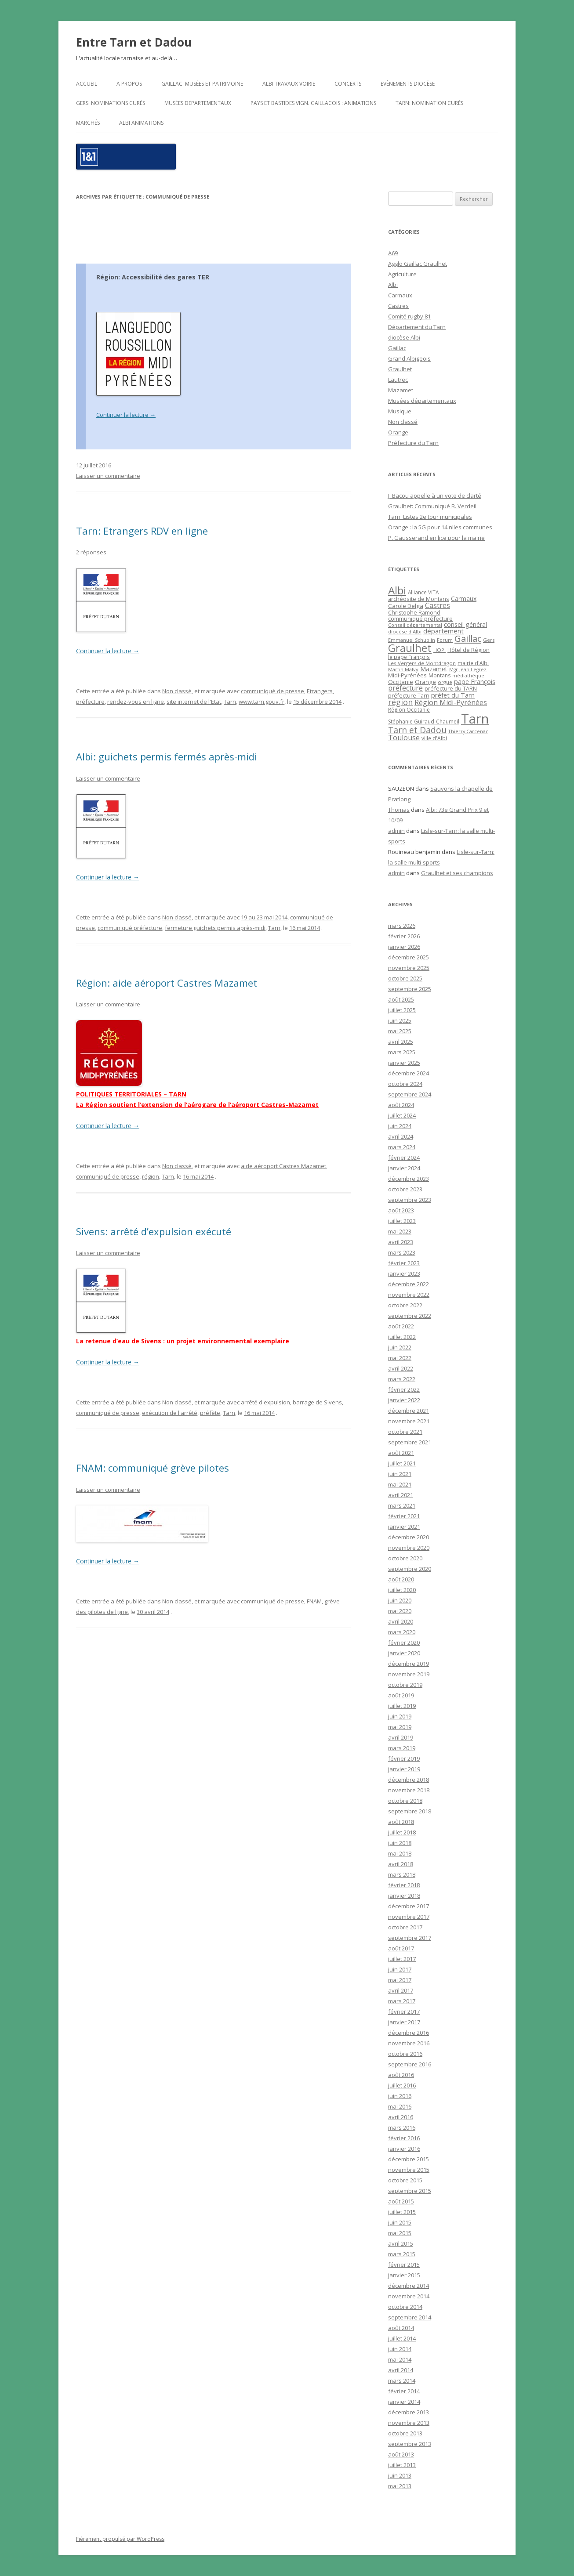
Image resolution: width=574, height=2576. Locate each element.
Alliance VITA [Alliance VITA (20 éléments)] (423, 592)
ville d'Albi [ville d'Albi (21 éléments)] (434, 738)
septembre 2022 (409, 1316)
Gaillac (397, 348)
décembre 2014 (408, 2286)
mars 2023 (401, 1252)
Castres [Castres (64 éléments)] (437, 605)
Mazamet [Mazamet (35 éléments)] (433, 669)
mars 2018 (401, 1874)
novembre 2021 (408, 1421)
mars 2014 (401, 2380)
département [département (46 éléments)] (443, 630)
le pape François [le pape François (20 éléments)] (409, 656)
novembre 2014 (408, 2296)
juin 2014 (399, 2349)
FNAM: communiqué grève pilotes (152, 1467)
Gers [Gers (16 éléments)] (488, 640)
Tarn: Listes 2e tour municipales (430, 517)
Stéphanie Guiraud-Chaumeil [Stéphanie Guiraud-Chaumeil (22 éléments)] (423, 721)
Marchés (88, 123)
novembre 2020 (408, 1548)
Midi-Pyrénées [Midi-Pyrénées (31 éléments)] (407, 675)
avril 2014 (400, 2370)
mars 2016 (401, 2127)
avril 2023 (400, 1242)
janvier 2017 (404, 2022)
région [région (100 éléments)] (400, 702)
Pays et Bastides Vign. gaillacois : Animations (313, 103)
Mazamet (400, 390)
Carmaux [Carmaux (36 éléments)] (463, 598)
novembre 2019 (408, 1674)
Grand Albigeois (409, 358)
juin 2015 (399, 2222)
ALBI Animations (141, 123)
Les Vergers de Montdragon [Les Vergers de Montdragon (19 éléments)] (422, 663)
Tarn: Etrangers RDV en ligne (142, 530)
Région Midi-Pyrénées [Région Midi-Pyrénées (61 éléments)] (450, 702)
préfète (210, 1413)
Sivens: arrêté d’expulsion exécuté (153, 1231)
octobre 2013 (405, 2433)
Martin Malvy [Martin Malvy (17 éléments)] (403, 669)
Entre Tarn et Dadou (134, 42)
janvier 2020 (404, 1653)
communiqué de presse (272, 691)
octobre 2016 (405, 2054)
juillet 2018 (402, 1832)
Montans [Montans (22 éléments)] (439, 675)
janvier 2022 (404, 1400)
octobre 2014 (405, 2307)
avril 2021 (400, 1495)
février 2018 (404, 1885)
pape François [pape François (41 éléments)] (474, 681)
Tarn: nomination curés (429, 103)
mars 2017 (401, 2001)
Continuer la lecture (126, 415)
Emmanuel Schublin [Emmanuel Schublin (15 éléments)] (411, 640)
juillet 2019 (402, 1706)
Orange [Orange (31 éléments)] (425, 682)
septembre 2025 (409, 989)
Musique (399, 411)
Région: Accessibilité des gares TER (152, 277)
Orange (398, 432)
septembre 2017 (409, 1938)
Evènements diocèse (408, 83)
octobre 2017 (405, 1927)
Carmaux (400, 295)
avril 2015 (400, 2243)
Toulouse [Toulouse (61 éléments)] (404, 737)
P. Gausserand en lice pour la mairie (436, 538)
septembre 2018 (409, 1811)
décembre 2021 (408, 1411)
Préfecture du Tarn (413, 443)
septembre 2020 (409, 1569)
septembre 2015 (409, 2191)
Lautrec (398, 380)
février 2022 (404, 1389)
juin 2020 (399, 1600)
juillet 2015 (402, 2212)
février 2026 (404, 936)
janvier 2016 (404, 2149)
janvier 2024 (404, 1168)
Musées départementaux (197, 103)
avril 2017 (400, 1990)
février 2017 (404, 2011)
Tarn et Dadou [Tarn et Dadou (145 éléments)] (417, 730)
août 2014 (401, 2328)
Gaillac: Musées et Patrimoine (202, 83)
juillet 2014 (402, 2338)
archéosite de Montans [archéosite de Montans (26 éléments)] (418, 599)
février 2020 (404, 1642)
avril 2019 (400, 1737)
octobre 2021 (405, 1432)
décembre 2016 (408, 2033)
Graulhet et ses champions (457, 873)
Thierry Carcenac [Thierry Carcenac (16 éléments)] (468, 731)
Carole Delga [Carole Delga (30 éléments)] (405, 606)
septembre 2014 (409, 2317)
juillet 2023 (402, 1221)
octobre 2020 (405, 1558)
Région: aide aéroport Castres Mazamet (166, 982)
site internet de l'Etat (194, 702)
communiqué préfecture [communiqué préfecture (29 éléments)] (420, 618)
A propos (129, 83)
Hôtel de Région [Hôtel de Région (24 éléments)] (468, 650)
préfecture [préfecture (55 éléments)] (405, 688)
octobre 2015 (405, 2180)
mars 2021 (401, 1505)
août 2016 (401, 2075)
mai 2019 (399, 1727)
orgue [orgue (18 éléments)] (445, 682)
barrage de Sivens (317, 1402)
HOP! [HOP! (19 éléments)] (439, 650)
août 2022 (401, 1326)
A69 (393, 253)
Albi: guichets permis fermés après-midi (166, 756)
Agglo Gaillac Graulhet (417, 264)
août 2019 (401, 1695)
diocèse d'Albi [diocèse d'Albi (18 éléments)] (404, 631)
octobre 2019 (405, 1685)
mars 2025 (401, 1052)
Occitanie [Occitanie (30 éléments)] (400, 682)
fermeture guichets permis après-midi (215, 928)
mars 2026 (401, 926)
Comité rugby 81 (409, 316)
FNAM (314, 1601)
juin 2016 (399, 2096)
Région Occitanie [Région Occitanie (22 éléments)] (409, 709)
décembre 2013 (408, 2412)
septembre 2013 (409, 2444)
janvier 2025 (404, 1063)
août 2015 (401, 2201)
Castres (398, 306)
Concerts (347, 83)
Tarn (230, 702)
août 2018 (401, 1822)
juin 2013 (399, 2475)
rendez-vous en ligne (135, 702)
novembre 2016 (408, 2043)
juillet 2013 (402, 2465)
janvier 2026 (404, 947)
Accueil (86, 83)
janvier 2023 (404, 1273)
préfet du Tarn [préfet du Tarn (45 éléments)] (453, 695)
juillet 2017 (402, 1959)
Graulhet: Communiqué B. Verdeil (432, 506)
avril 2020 (400, 1621)
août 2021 (401, 1453)
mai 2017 (399, 1980)
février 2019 (404, 1758)
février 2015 (404, 2264)
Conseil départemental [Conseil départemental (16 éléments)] (415, 625)
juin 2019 (399, 1716)
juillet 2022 (402, 1337)
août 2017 (401, 1948)
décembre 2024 (408, 1073)
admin (396, 831)
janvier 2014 (404, 2402)
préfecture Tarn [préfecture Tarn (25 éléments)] (408, 695)
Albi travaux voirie (288, 83)
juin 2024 (399, 1126)
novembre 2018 (408, 1790)
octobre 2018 (405, 1801)
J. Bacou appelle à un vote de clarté (434, 495)
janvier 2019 (404, 1769)
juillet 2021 (402, 1463)
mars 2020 (401, 1632)
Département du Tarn (417, 327)
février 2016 (404, 2138)
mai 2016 (399, 2106)
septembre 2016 (409, 2064)
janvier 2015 (404, 2275)
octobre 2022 (405, 1305)
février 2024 (404, 1157)
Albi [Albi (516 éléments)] (397, 590)
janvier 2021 (404, 1526)
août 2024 (401, 1105)
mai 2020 (399, 1611)
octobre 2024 (405, 1084)
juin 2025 (399, 1020)
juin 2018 (399, 1843)
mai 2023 (399, 1231)
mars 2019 (401, 1748)
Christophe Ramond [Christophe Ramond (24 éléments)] (414, 612)
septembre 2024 (409, 1094)
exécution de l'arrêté (169, 1413)
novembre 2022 (408, 1295)
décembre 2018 (408, 1780)
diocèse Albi (404, 337)
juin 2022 (399, 1347)
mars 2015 (401, 2254)
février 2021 (404, 1516)
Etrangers (320, 691)
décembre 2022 (408, 1284)
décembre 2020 (408, 1537)
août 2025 (401, 999)
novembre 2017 (408, 1917)
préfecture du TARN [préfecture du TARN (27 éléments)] (451, 688)
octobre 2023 (405, 1189)
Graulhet (400, 369)
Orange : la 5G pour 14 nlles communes (440, 527)
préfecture (90, 702)
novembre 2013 (408, 2423)
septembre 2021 (409, 1442)
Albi (393, 285)
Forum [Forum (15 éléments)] (445, 640)
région (150, 1176)
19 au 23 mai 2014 (264, 917)
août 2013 (401, 2454)
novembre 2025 (408, 968)
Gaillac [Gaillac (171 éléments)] (467, 638)
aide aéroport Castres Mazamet (283, 1166)
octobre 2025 (405, 978)
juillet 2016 (402, 2085)
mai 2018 (399, 1853)
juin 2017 (399, 1969)
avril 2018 (400, 1864)
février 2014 (404, 2391)
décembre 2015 (408, 2159)
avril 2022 (400, 1368)
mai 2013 (399, 2486)
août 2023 (401, 1210)
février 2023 (404, 1263)
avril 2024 (400, 1136)
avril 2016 (400, 2117)
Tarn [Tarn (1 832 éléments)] (475, 718)
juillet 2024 (402, 1115)
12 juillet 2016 (93, 465)
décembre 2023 (408, 1179)
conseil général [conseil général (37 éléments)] (465, 624)
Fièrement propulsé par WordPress (120, 2539)
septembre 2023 (409, 1200)
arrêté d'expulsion (265, 1402)
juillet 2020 (402, 1590)
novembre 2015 (408, 2170)
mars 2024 (401, 1147)
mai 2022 (399, 1358)
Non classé (177, 691)
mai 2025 (399, 1031)
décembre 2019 (408, 1664)
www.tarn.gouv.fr (261, 702)
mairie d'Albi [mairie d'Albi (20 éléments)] (473, 662)
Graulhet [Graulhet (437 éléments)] (410, 648)
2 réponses (91, 552)
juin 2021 (399, 1474)
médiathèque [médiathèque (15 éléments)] (468, 676)
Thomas (399, 810)
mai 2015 (399, 2233)
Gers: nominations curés (110, 103)
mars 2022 (401, 1379)
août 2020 (401, 1579)
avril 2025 (400, 1042)
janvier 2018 (404, 1895)
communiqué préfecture (130, 928)
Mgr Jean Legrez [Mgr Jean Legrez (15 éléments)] (468, 669)
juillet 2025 (402, 1010)
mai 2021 (399, 1484)
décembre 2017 (408, 1906)
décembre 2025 (408, 957)
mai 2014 (399, 2359)
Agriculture (402, 274)
